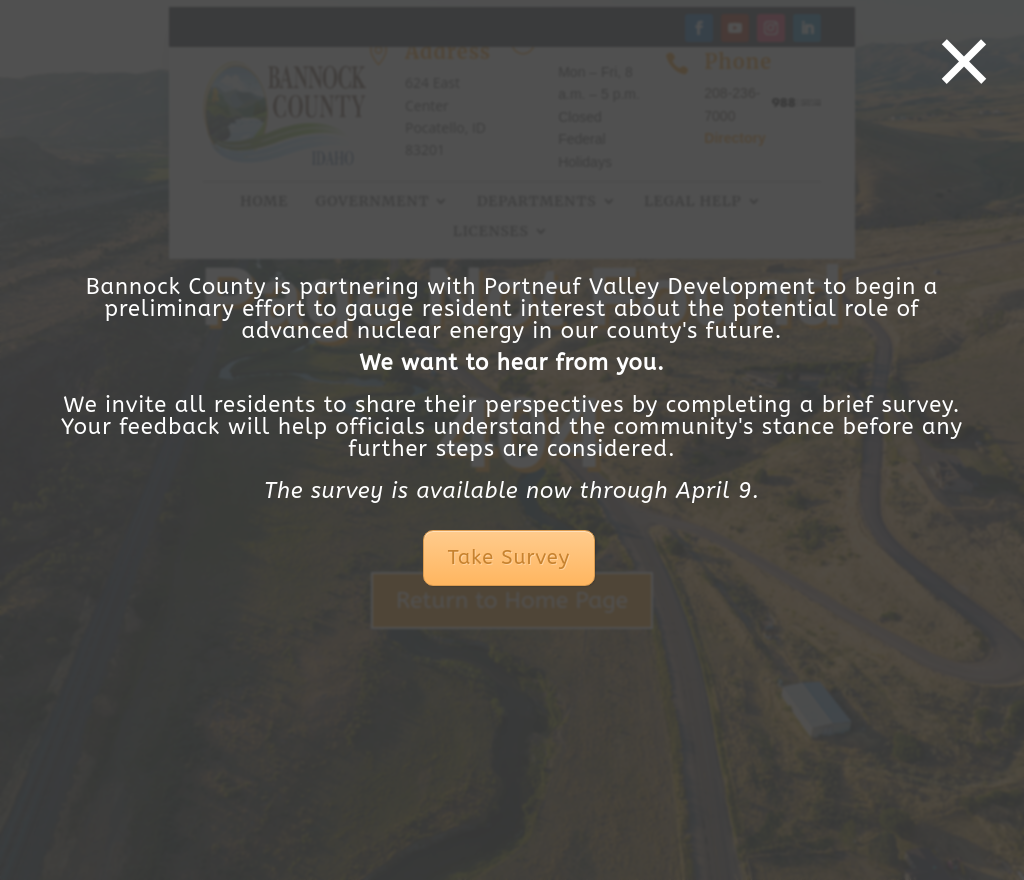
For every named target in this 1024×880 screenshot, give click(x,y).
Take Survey (509, 557)
